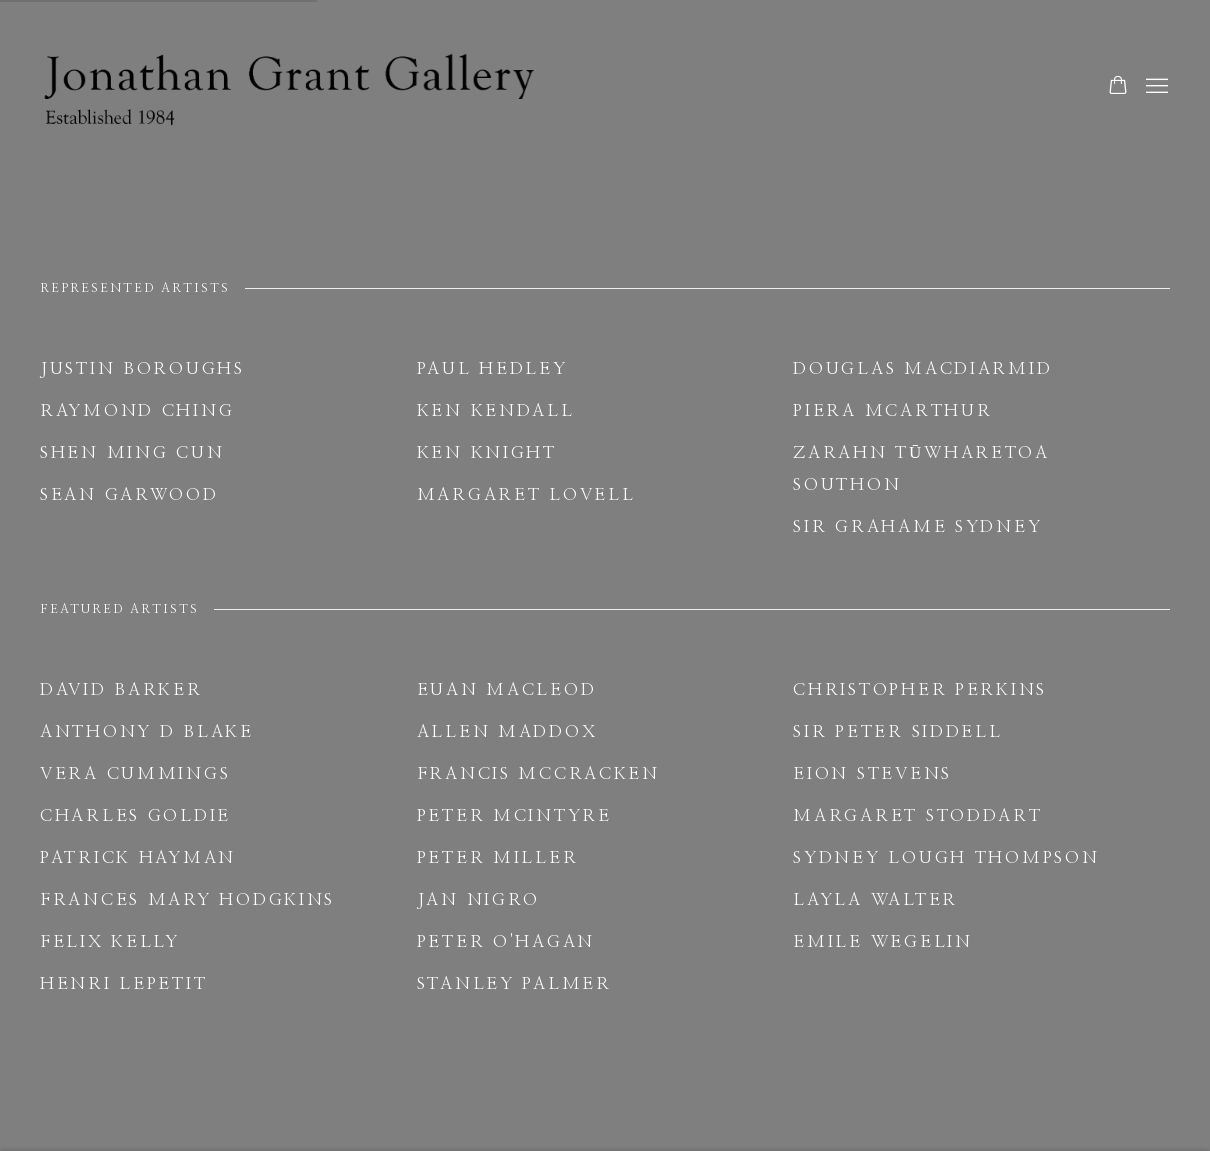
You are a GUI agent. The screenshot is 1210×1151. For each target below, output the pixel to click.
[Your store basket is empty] (1118, 87)
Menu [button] (1155, 87)
